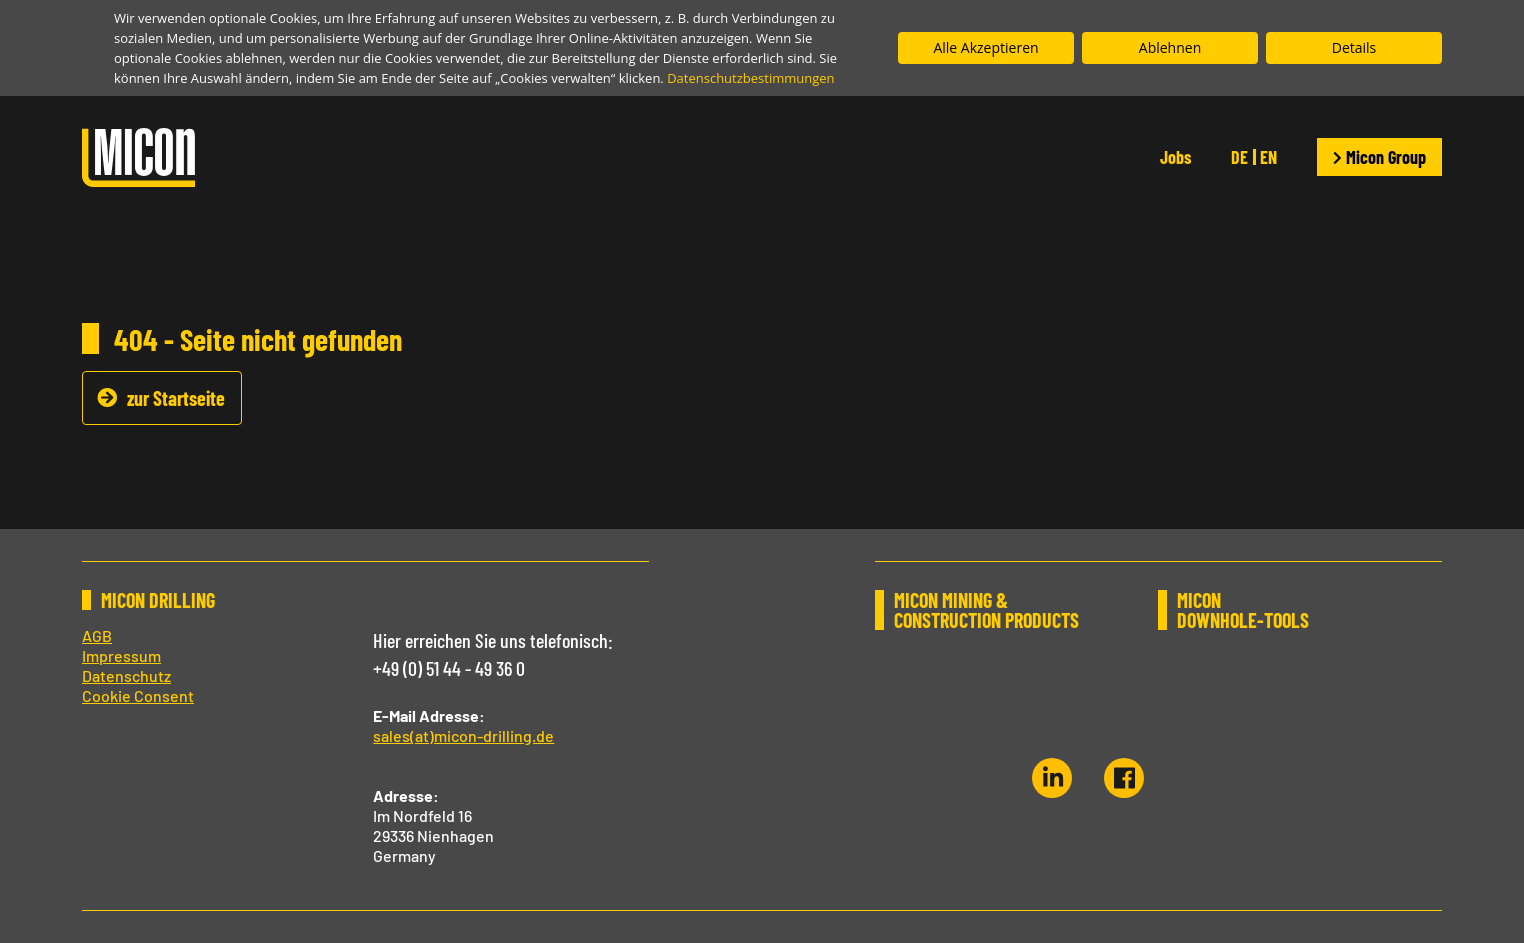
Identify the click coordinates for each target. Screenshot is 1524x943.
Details (1354, 47)
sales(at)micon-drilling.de (463, 735)
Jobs (1175, 157)
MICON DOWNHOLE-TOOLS (1244, 610)
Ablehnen (1170, 47)
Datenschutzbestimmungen (750, 78)
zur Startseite (176, 398)
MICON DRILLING (158, 600)
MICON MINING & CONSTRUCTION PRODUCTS (986, 610)
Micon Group (1379, 157)
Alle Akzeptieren (985, 47)
